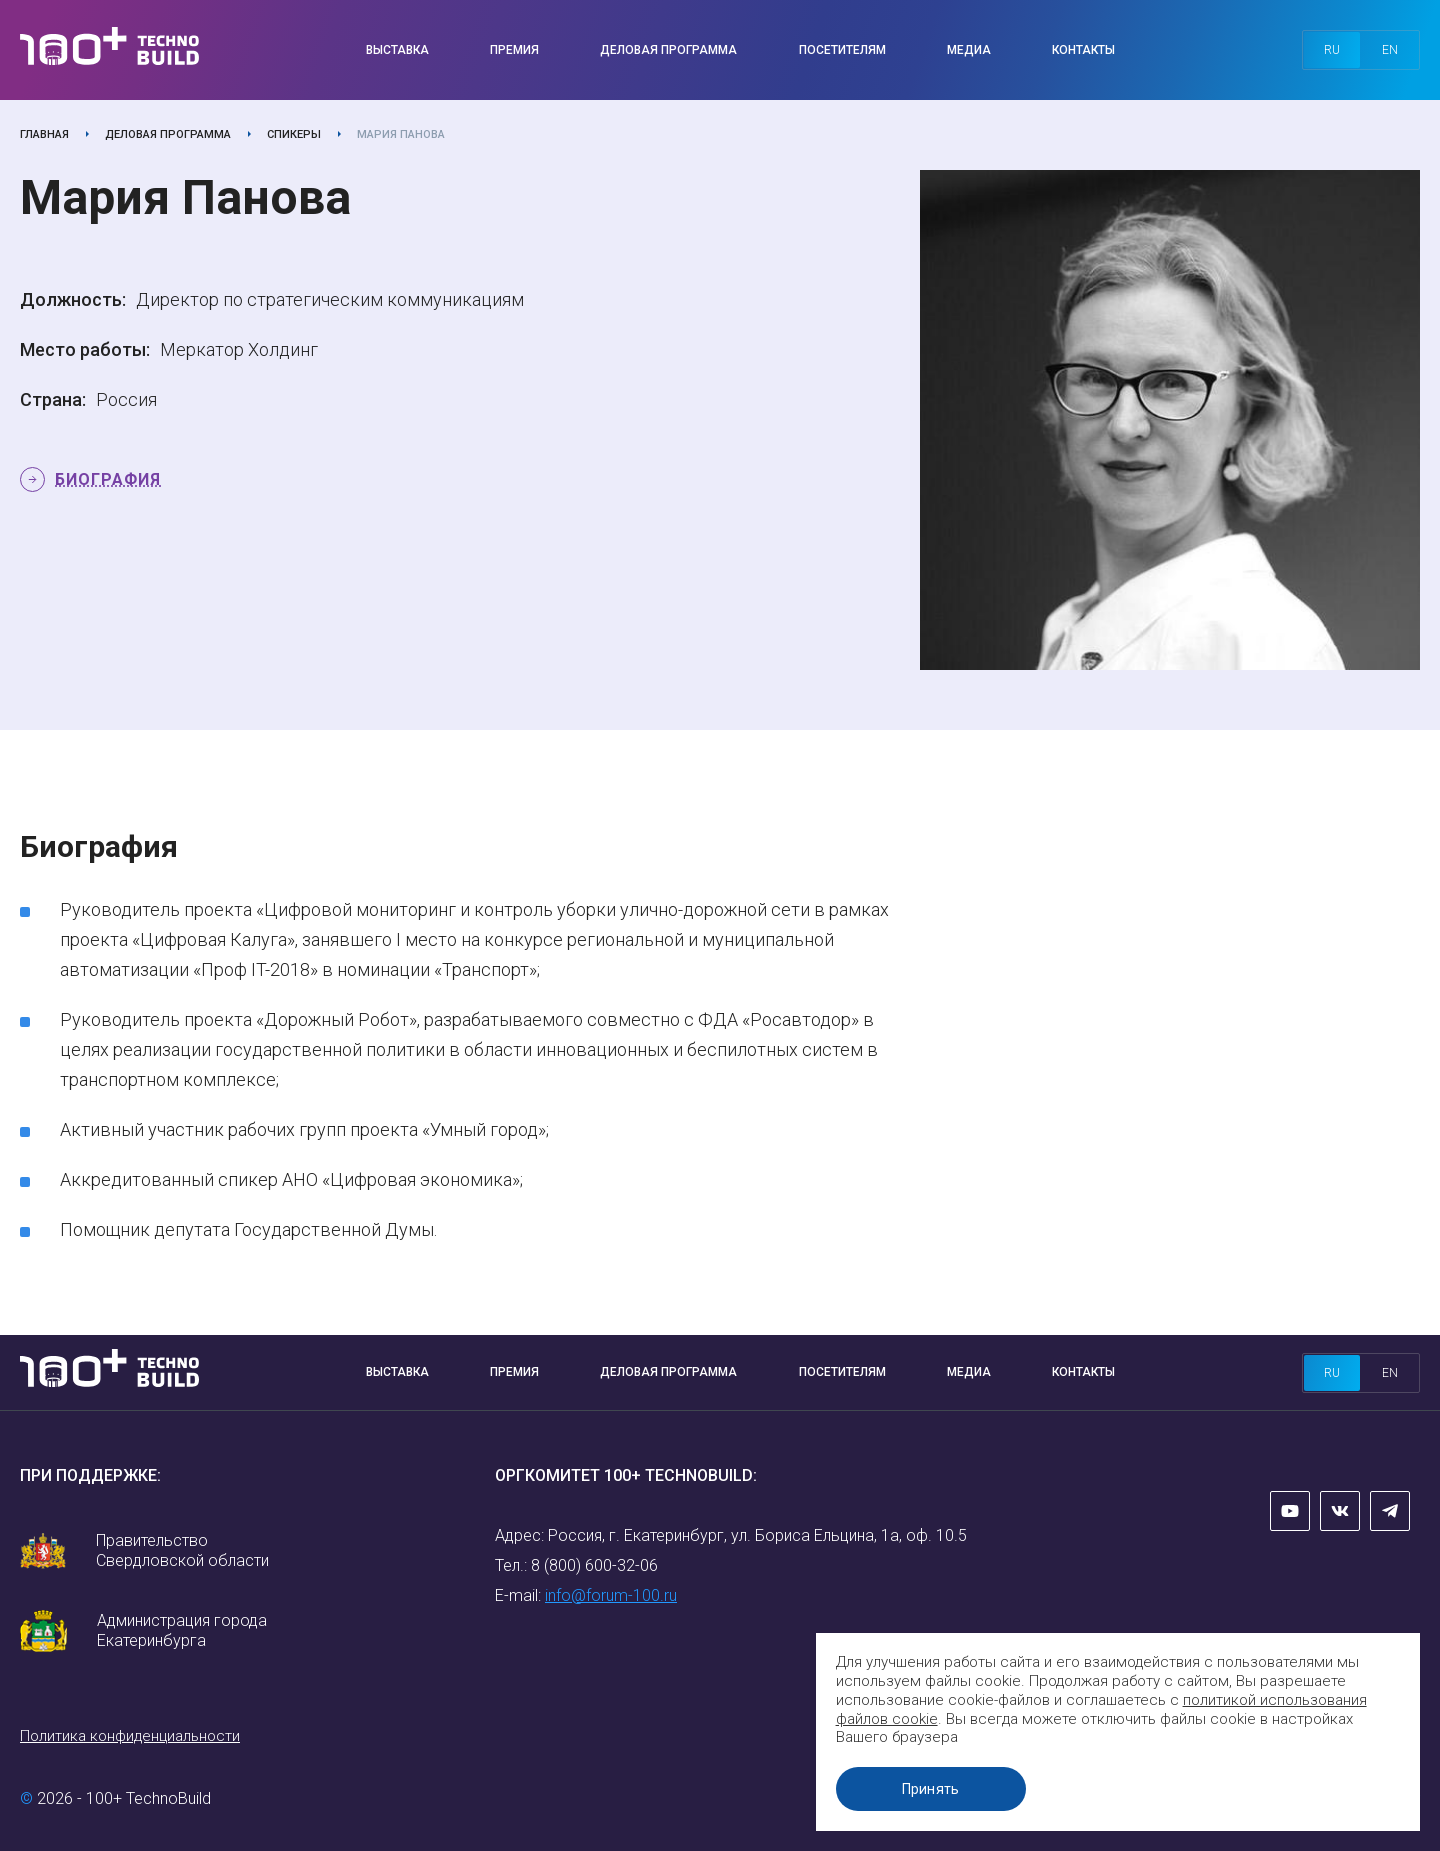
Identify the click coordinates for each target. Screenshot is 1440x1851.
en (1390, 50)
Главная (44, 134)
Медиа (969, 50)
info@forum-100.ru (611, 1595)
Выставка (397, 50)
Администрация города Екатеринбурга (182, 1630)
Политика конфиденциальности (130, 1736)
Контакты (1083, 50)
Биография (108, 479)
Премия (514, 50)
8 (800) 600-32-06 (594, 1565)
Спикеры (294, 134)
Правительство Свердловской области (182, 1550)
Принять (935, 1789)
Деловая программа (668, 50)
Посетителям (842, 50)
